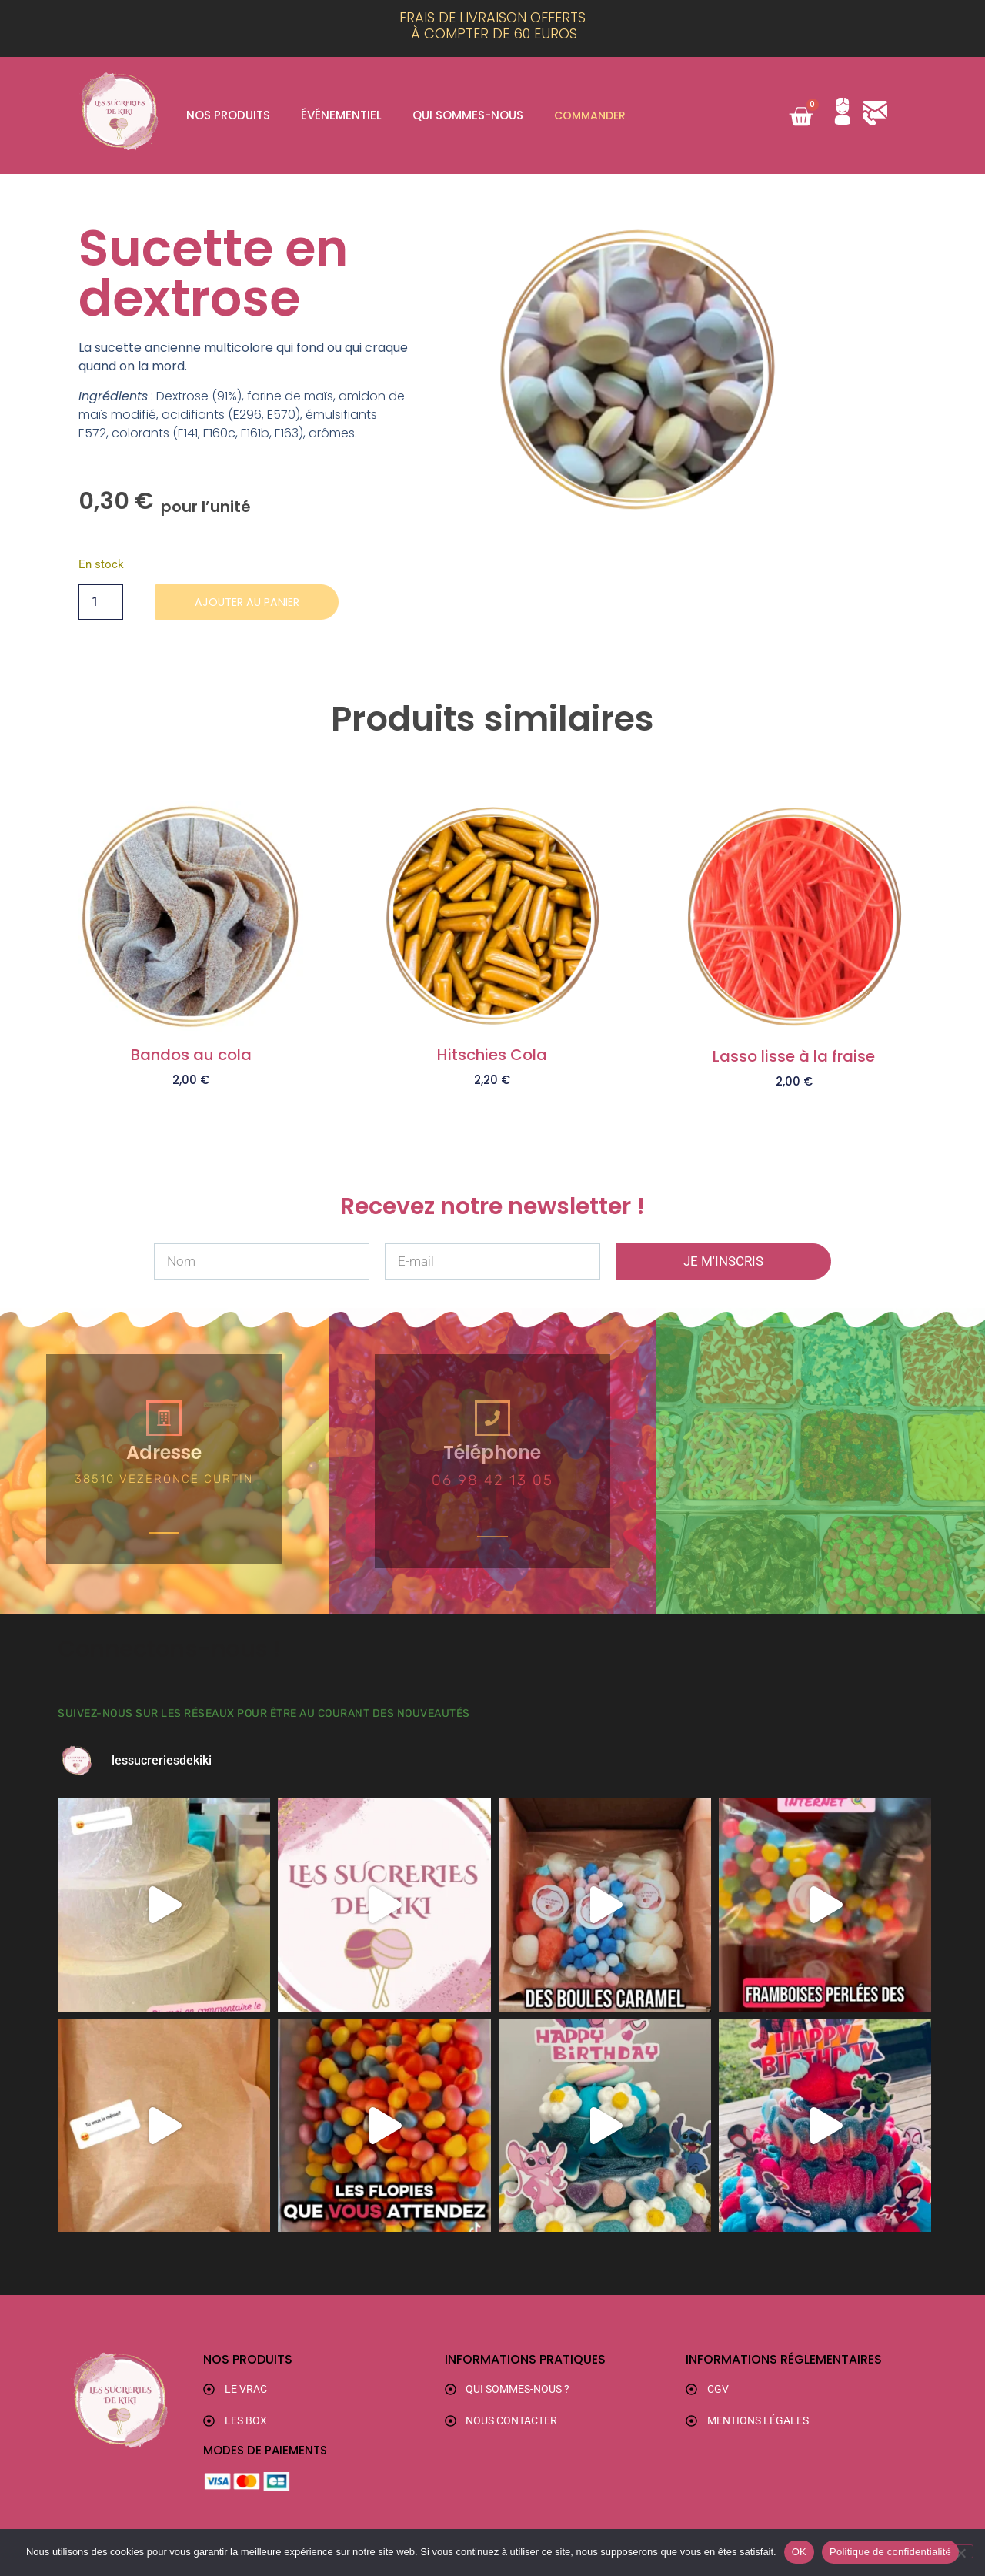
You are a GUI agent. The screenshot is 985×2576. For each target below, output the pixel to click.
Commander (592, 115)
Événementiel (341, 115)
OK (799, 2552)
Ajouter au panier (255, 602)
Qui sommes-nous (467, 115)
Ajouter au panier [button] (191, 1105)
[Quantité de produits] (100, 602)
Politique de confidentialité (890, 2552)
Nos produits (228, 115)
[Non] (960, 2551)
